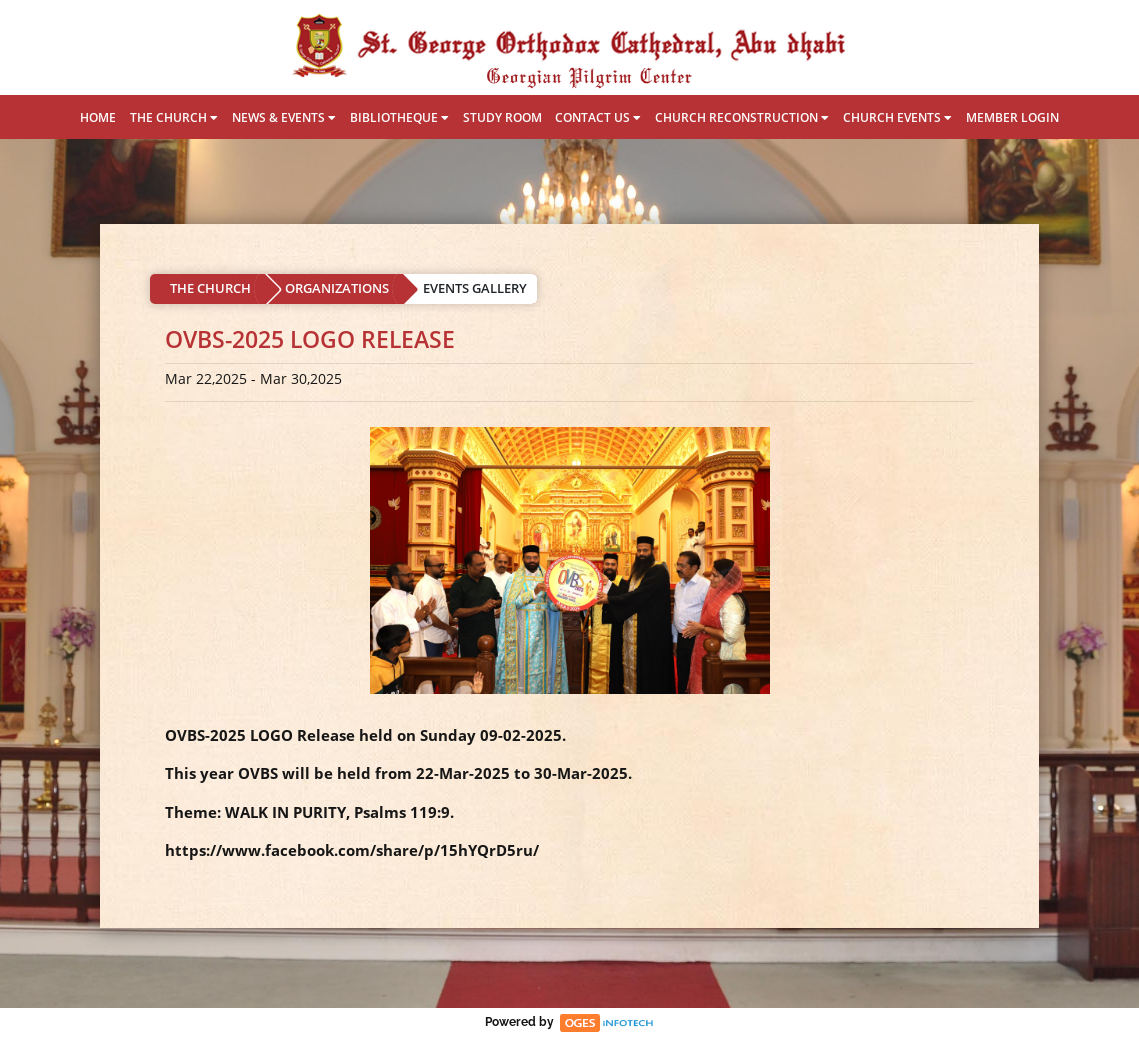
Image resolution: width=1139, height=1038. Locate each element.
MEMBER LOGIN (1012, 117)
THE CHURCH (174, 117)
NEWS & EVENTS (284, 117)
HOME (98, 117)
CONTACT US (598, 117)
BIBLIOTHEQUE (399, 117)
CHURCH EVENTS (897, 117)
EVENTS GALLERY (475, 288)
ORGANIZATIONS (337, 288)
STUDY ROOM (502, 117)
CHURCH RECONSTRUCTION (742, 117)
